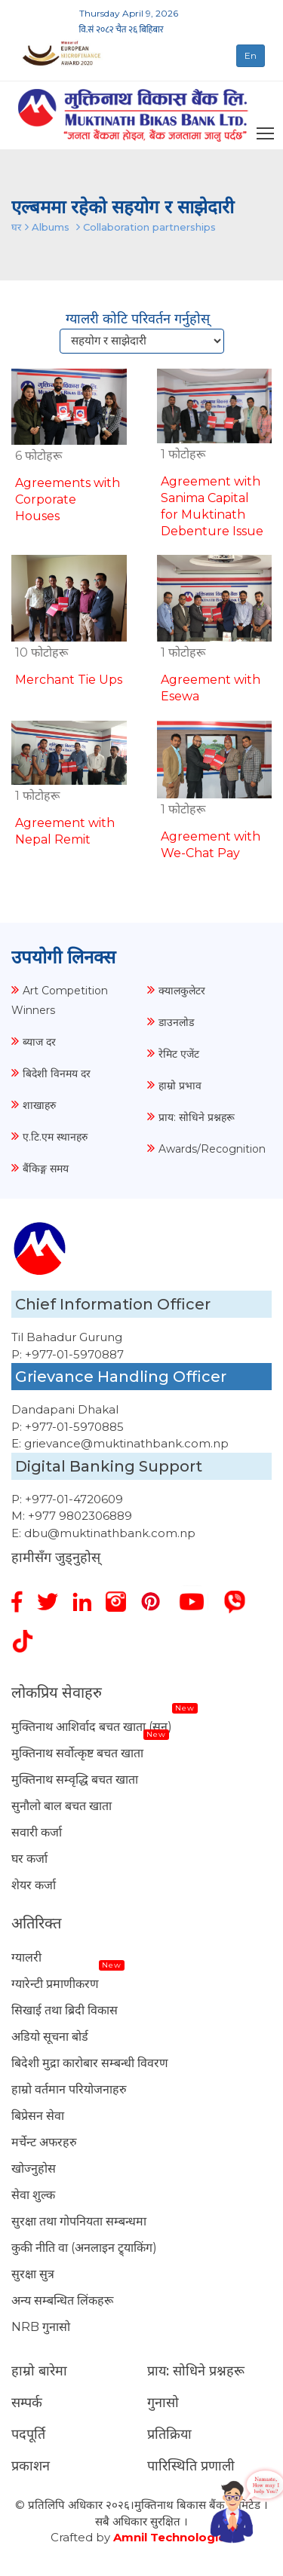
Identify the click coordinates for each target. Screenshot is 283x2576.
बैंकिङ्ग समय (46, 1168)
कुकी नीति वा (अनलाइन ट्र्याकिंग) (84, 2248)
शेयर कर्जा (33, 1885)
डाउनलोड (176, 1022)
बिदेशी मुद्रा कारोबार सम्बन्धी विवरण (89, 2063)
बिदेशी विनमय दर (57, 1073)
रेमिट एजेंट (178, 1054)
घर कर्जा (29, 1859)
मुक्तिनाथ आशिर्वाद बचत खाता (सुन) (91, 1727)
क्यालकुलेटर (181, 990)
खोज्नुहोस (33, 2168)
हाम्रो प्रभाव (179, 1085)
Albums (50, 227)
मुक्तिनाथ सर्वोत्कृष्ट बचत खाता (77, 1753)
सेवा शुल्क (33, 2195)
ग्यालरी (26, 1957)
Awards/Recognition (212, 1149)
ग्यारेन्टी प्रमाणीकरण (55, 1984)
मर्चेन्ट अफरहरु (44, 2142)
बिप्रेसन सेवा (37, 2116)
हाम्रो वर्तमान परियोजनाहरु (69, 2089)
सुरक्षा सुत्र (32, 2274)
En (251, 55)
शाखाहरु (39, 1105)
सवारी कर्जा (36, 1832)
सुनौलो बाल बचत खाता (61, 1806)
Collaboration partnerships (149, 227)
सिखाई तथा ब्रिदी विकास (64, 2010)
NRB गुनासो (40, 2327)
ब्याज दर (39, 1042)
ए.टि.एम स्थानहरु (55, 1137)
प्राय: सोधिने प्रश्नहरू (196, 1117)
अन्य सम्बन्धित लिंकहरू (62, 2300)
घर (16, 227)
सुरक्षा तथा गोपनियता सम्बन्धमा (78, 2221)
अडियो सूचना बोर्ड (49, 2036)
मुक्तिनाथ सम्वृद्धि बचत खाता (74, 1779)
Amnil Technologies (172, 2537)
